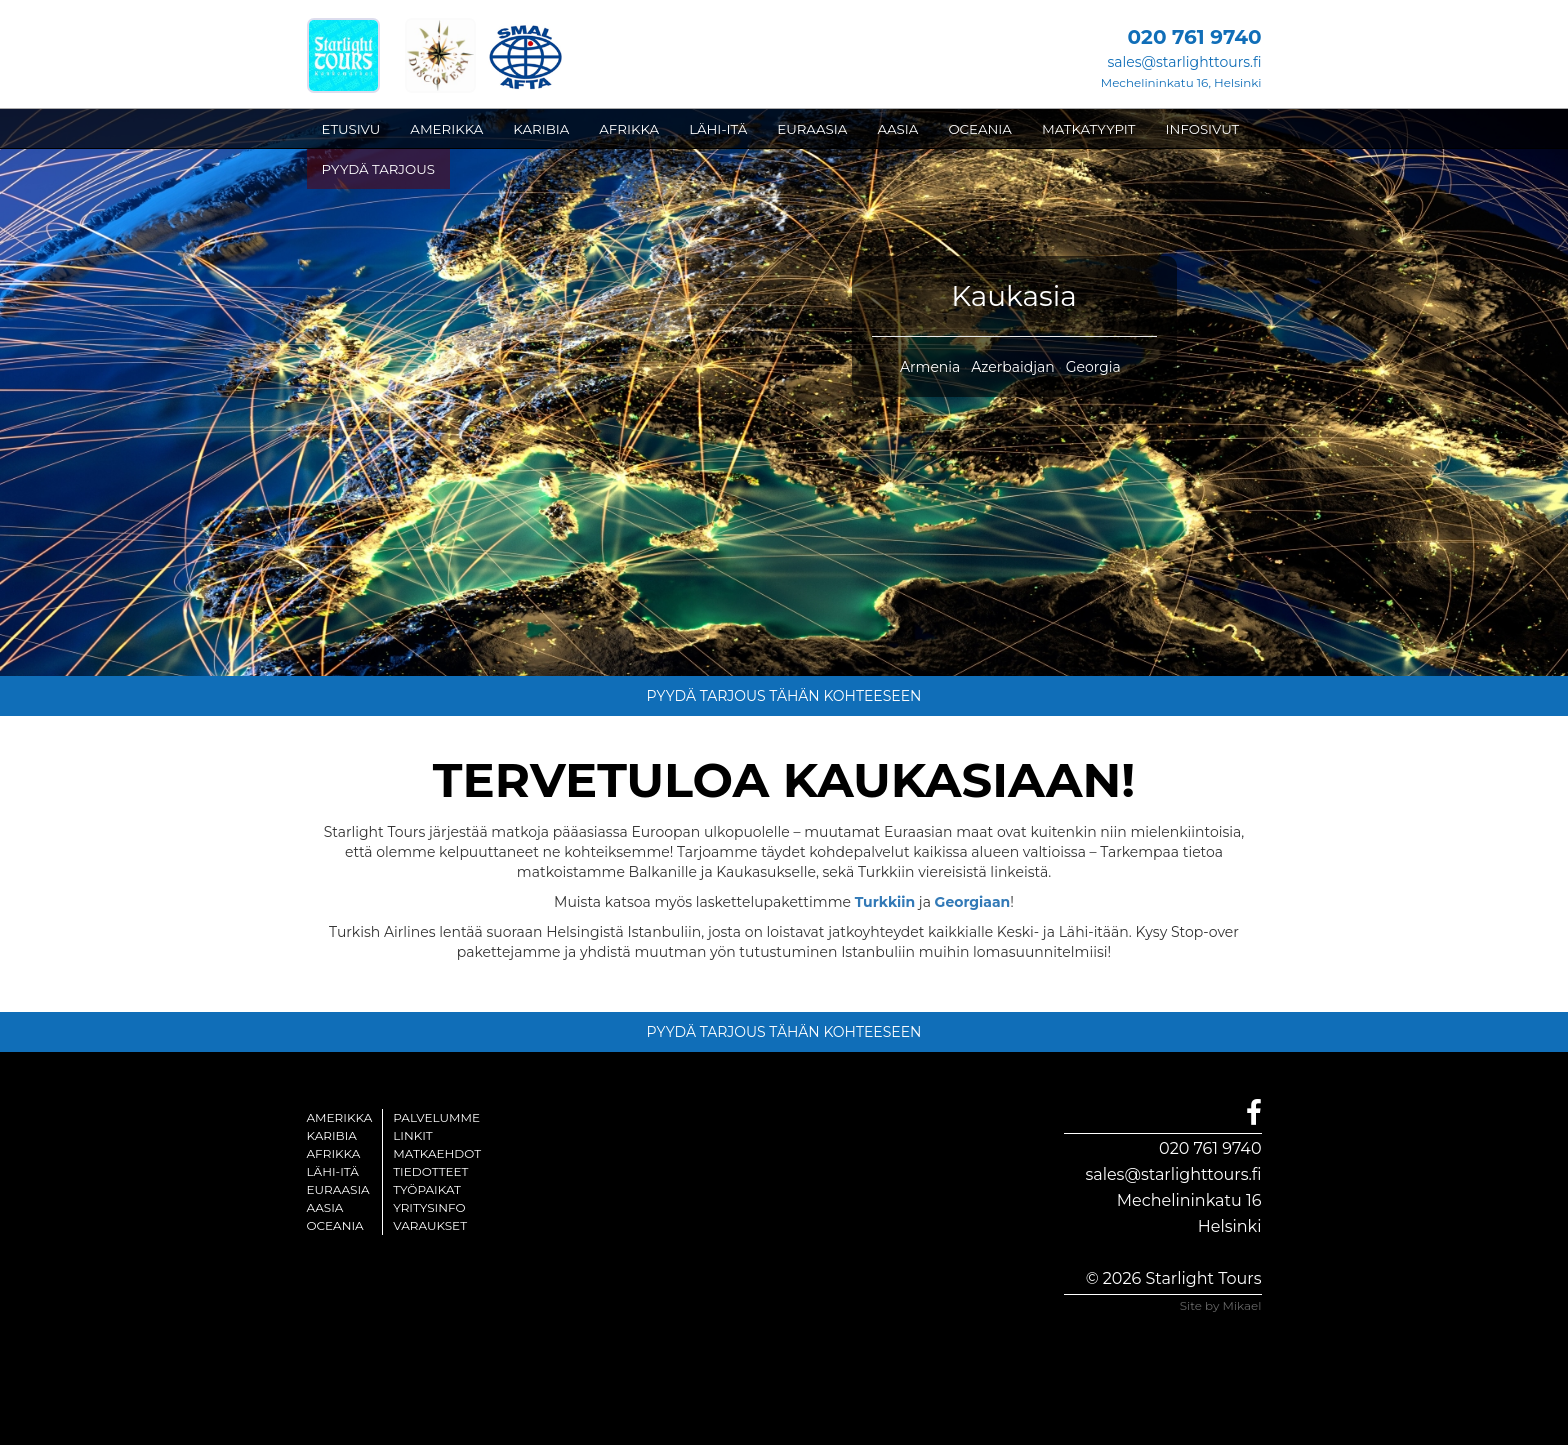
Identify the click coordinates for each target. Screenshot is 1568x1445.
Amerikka (340, 1117)
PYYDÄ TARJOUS (378, 169)
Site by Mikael (1221, 1305)
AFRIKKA (629, 129)
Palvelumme (436, 1117)
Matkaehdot (437, 1153)
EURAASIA (812, 129)
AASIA (897, 129)
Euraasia (338, 1189)
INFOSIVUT (1203, 129)
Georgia (1093, 367)
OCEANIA (980, 129)
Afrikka (334, 1153)
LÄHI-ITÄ (718, 129)
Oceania (335, 1225)
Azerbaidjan (1013, 367)
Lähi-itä (333, 1171)
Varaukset (430, 1225)
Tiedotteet (430, 1171)
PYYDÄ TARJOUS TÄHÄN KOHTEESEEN (784, 696)
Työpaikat (427, 1189)
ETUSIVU (351, 129)
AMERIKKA (446, 129)
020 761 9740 (1210, 1148)
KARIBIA (541, 129)
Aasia (325, 1207)
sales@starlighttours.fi (1184, 62)
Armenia (930, 367)
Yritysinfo (429, 1207)
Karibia (332, 1135)
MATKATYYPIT (1089, 129)
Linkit (413, 1135)
